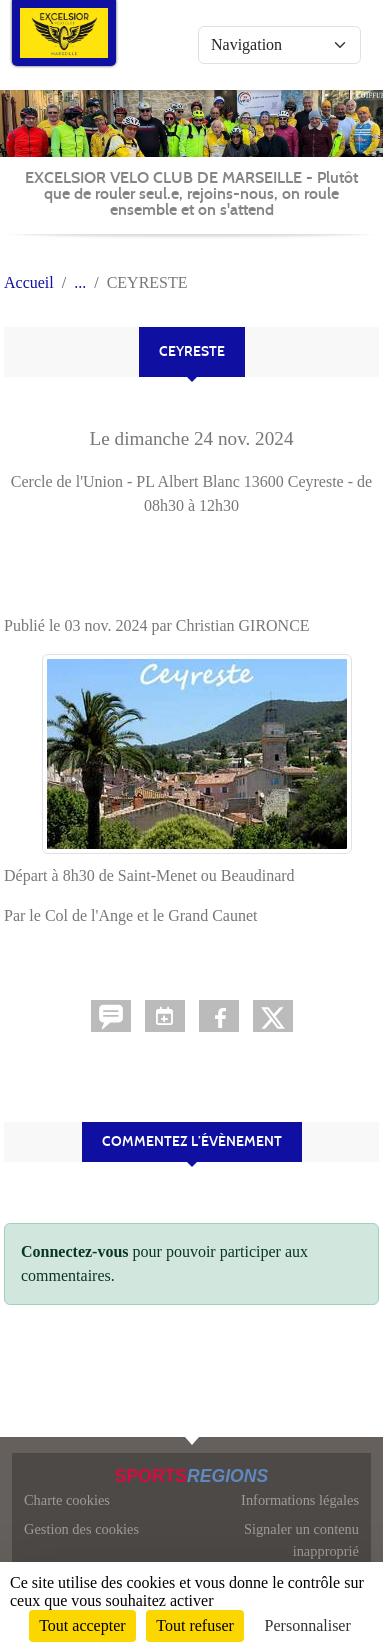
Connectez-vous (75, 1251)
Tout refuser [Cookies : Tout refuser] (195, 1625)
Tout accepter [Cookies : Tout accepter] (82, 1625)
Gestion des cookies (81, 1529)
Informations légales (300, 1500)
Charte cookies (67, 1500)
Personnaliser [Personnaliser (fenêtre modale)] (308, 1625)
